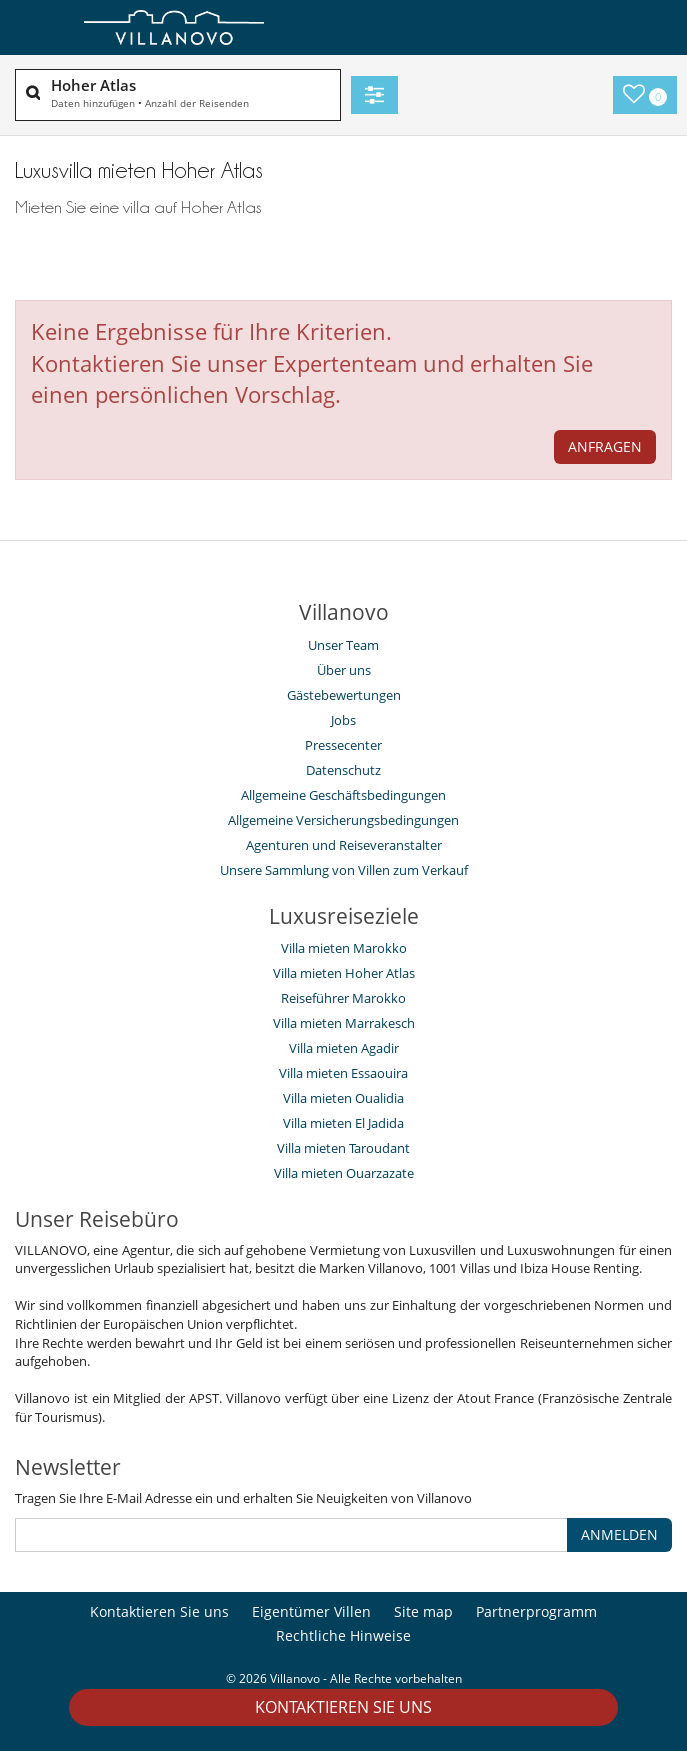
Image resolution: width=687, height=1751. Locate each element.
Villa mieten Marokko (344, 948)
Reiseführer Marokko (343, 998)
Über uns (344, 670)
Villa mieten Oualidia (343, 1098)
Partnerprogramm (536, 1611)
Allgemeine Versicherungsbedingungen (343, 820)
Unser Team (343, 645)
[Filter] (374, 95)
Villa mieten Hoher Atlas (344, 973)
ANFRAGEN (605, 446)
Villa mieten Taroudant (343, 1148)
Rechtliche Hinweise (343, 1635)
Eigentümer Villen (311, 1611)
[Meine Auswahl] (645, 95)
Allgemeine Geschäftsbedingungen (343, 795)
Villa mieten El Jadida (343, 1123)
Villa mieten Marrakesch (344, 1023)
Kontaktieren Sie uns (343, 1707)
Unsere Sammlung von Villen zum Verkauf (344, 870)
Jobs (343, 720)
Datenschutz (343, 770)
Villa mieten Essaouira (343, 1073)
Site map (423, 1611)
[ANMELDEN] (291, 1535)
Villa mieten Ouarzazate (344, 1173)
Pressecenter (343, 745)
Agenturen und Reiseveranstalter (344, 845)
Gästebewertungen (344, 695)
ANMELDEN (619, 1534)
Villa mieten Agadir (344, 1048)
